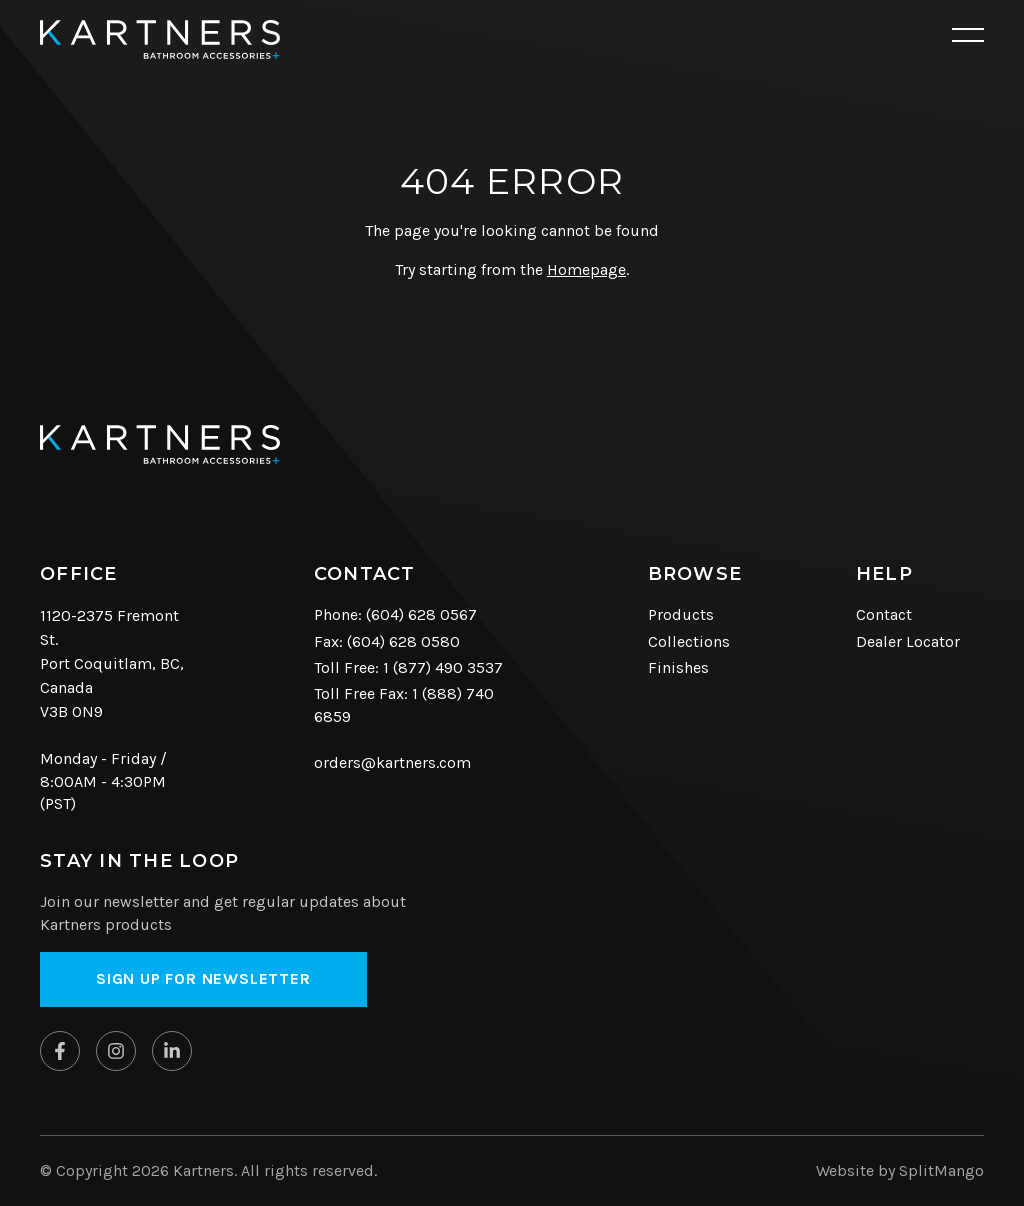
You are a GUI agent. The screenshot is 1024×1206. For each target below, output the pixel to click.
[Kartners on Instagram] (116, 1051)
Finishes (678, 667)
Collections (689, 641)
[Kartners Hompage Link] (160, 39)
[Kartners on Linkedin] (172, 1051)
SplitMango (941, 1170)
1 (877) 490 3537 (443, 667)
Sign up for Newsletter (203, 978)
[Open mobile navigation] (968, 36)
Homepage (586, 269)
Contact (884, 614)
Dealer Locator (908, 641)
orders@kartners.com (392, 762)
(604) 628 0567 (421, 614)
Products (681, 614)
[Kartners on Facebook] (60, 1051)
